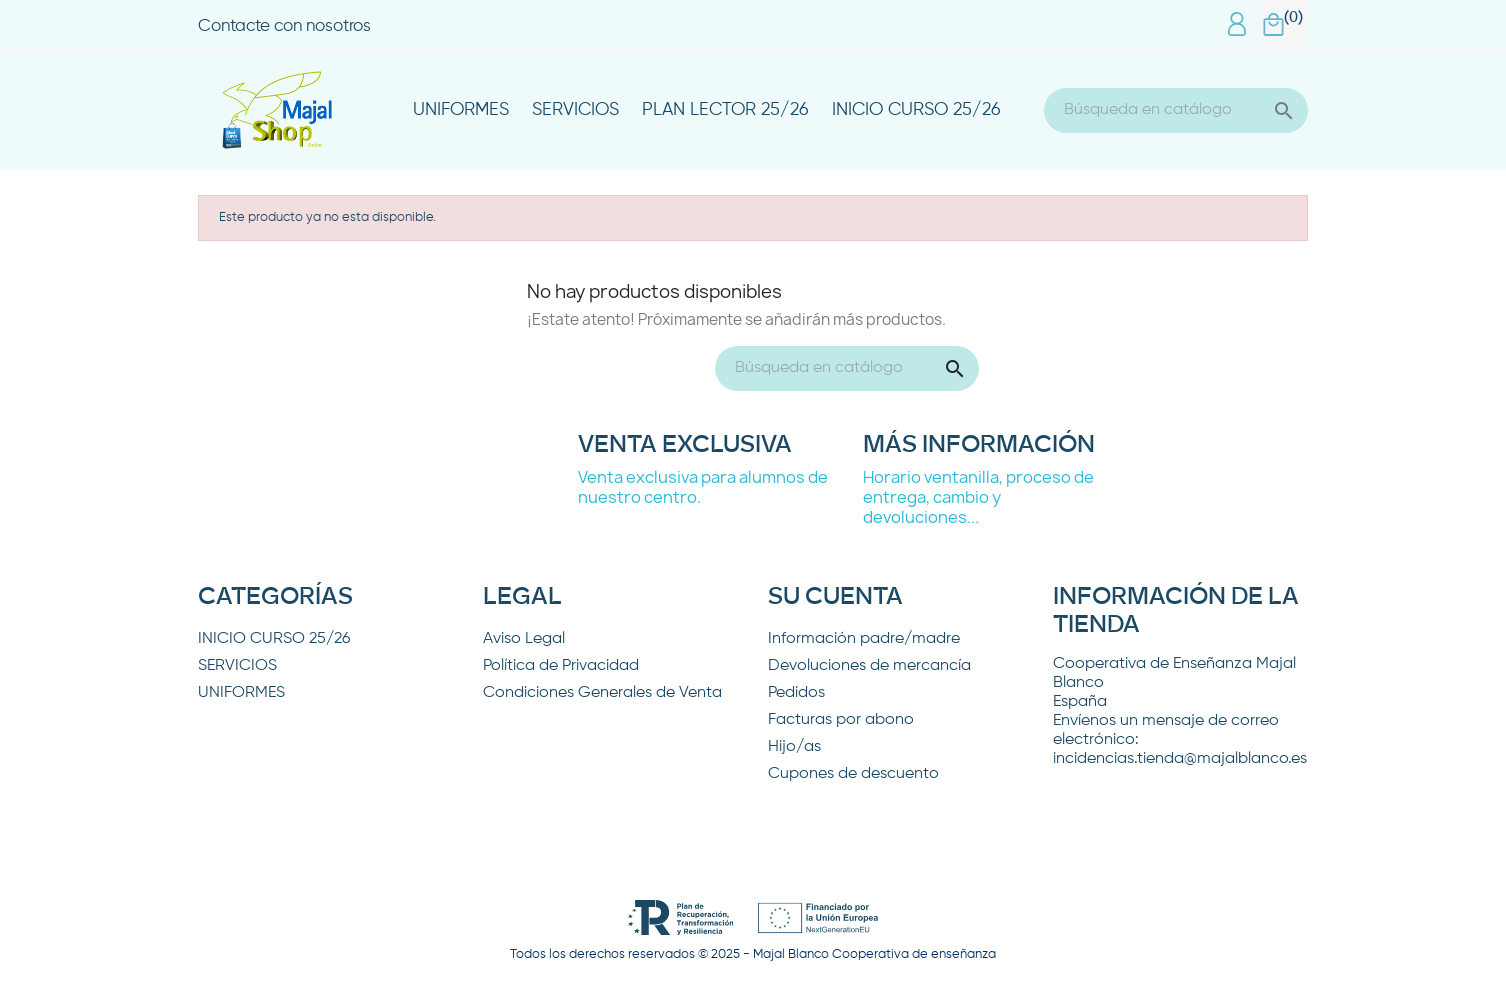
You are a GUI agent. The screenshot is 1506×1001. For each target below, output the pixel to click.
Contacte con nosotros (284, 26)
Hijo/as (794, 747)
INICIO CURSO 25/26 (916, 110)
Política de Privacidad (561, 666)
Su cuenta (835, 597)
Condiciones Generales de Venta (602, 693)
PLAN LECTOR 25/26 (725, 110)
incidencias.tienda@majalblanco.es (1180, 759)
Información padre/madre (864, 639)
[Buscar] (1176, 110)
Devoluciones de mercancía (869, 666)
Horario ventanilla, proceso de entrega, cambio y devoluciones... (978, 497)
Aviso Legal (524, 639)
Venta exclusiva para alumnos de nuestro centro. (703, 487)
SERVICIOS (575, 110)
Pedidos (796, 693)
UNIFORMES (461, 110)
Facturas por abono (841, 720)
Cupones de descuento (853, 774)
